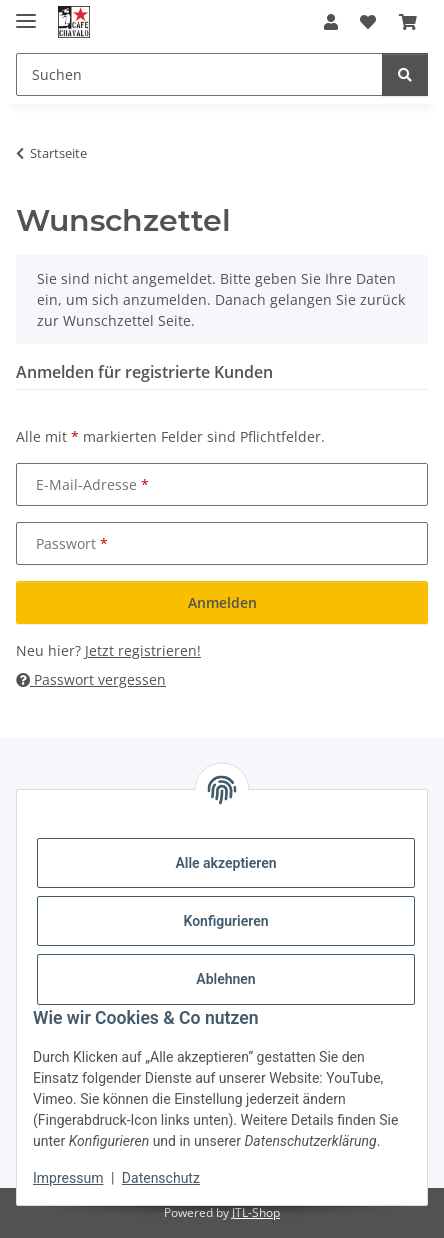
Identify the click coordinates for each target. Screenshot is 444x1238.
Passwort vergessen (91, 679)
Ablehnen (225, 979)
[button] (331, 22)
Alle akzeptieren (225, 863)
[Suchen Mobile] (199, 74)
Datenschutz (161, 1178)
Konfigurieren (225, 921)
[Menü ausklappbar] (26, 12)
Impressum (68, 1178)
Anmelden (222, 602)
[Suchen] (405, 74)
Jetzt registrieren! (143, 650)
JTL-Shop (256, 1212)
